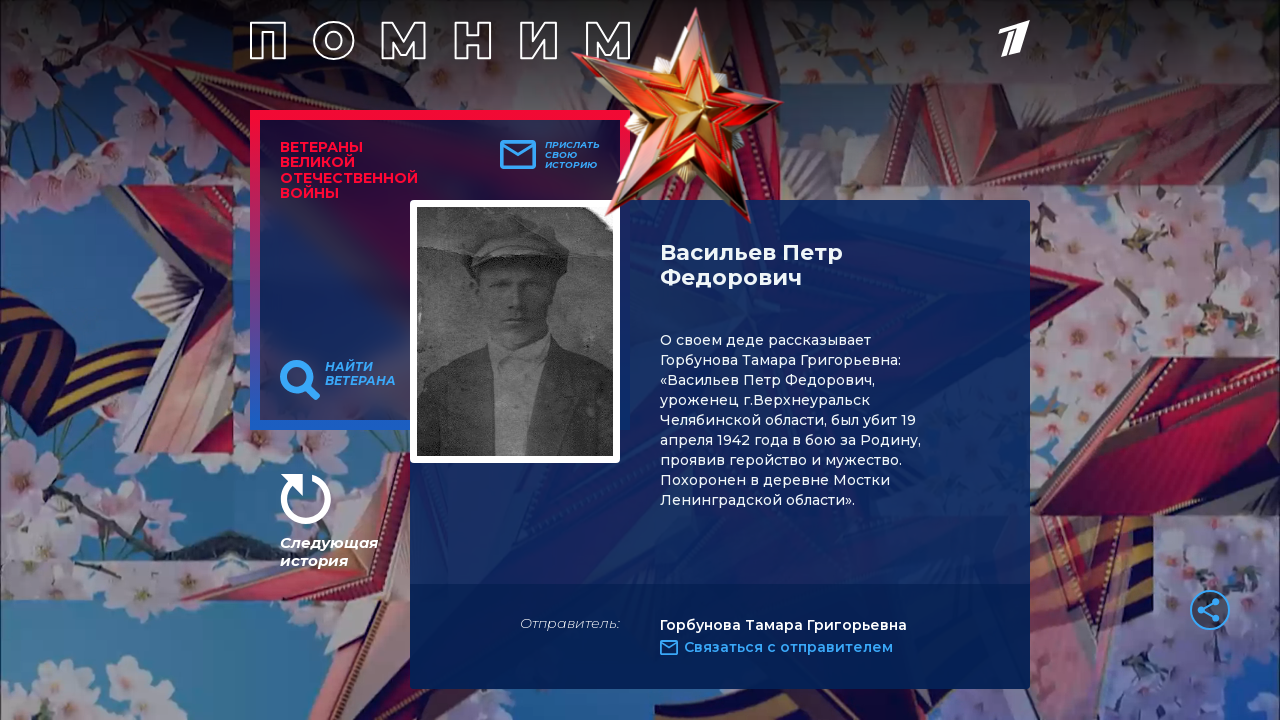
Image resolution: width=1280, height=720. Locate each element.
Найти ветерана (360, 374)
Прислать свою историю (572, 155)
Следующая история (329, 551)
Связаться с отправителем (788, 647)
